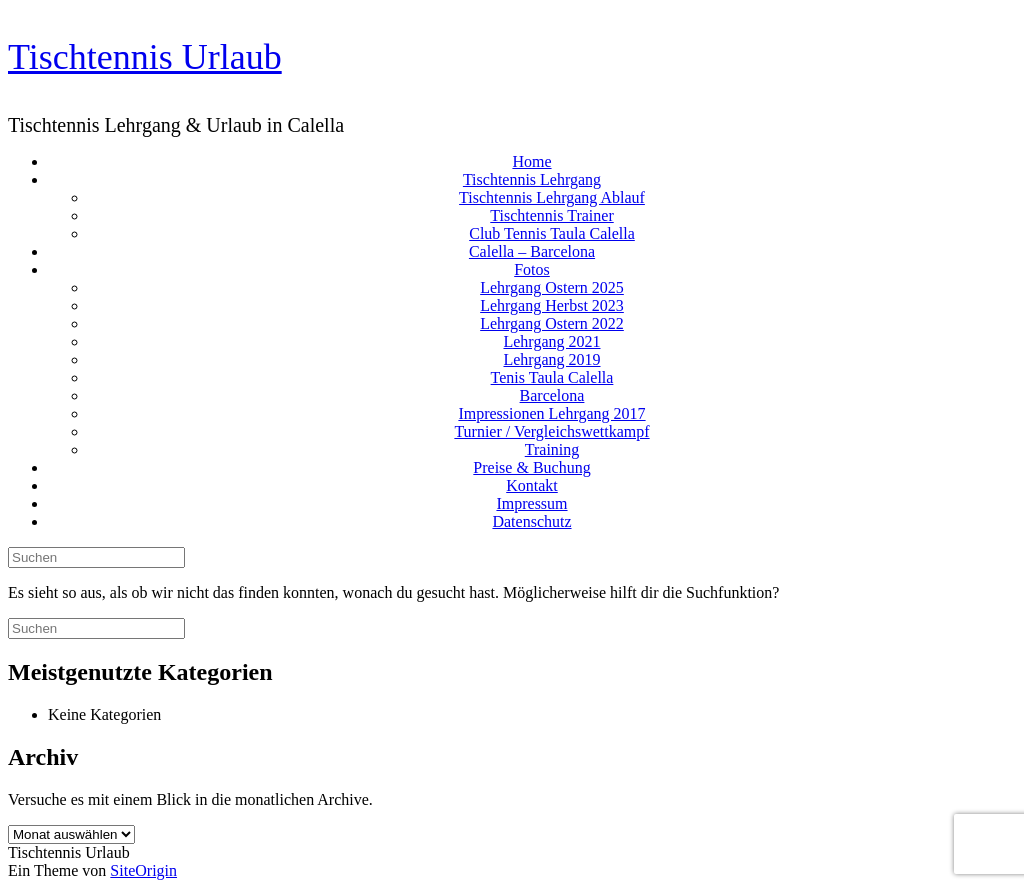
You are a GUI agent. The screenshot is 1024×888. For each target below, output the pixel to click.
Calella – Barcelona (532, 251)
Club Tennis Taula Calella (552, 233)
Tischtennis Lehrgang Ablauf (552, 197)
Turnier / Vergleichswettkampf (551, 431)
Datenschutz (531, 521)
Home (531, 161)
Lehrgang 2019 (551, 359)
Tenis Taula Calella (552, 377)
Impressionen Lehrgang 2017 (551, 413)
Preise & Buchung (531, 467)
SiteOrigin (143, 870)
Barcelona (552, 395)
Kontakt (532, 485)
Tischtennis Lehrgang (532, 179)
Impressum (531, 503)
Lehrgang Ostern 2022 (552, 323)
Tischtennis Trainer (551, 215)
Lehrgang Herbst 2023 (552, 305)
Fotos (532, 269)
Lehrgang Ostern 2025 (552, 287)
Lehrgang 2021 (551, 341)
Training (552, 449)
